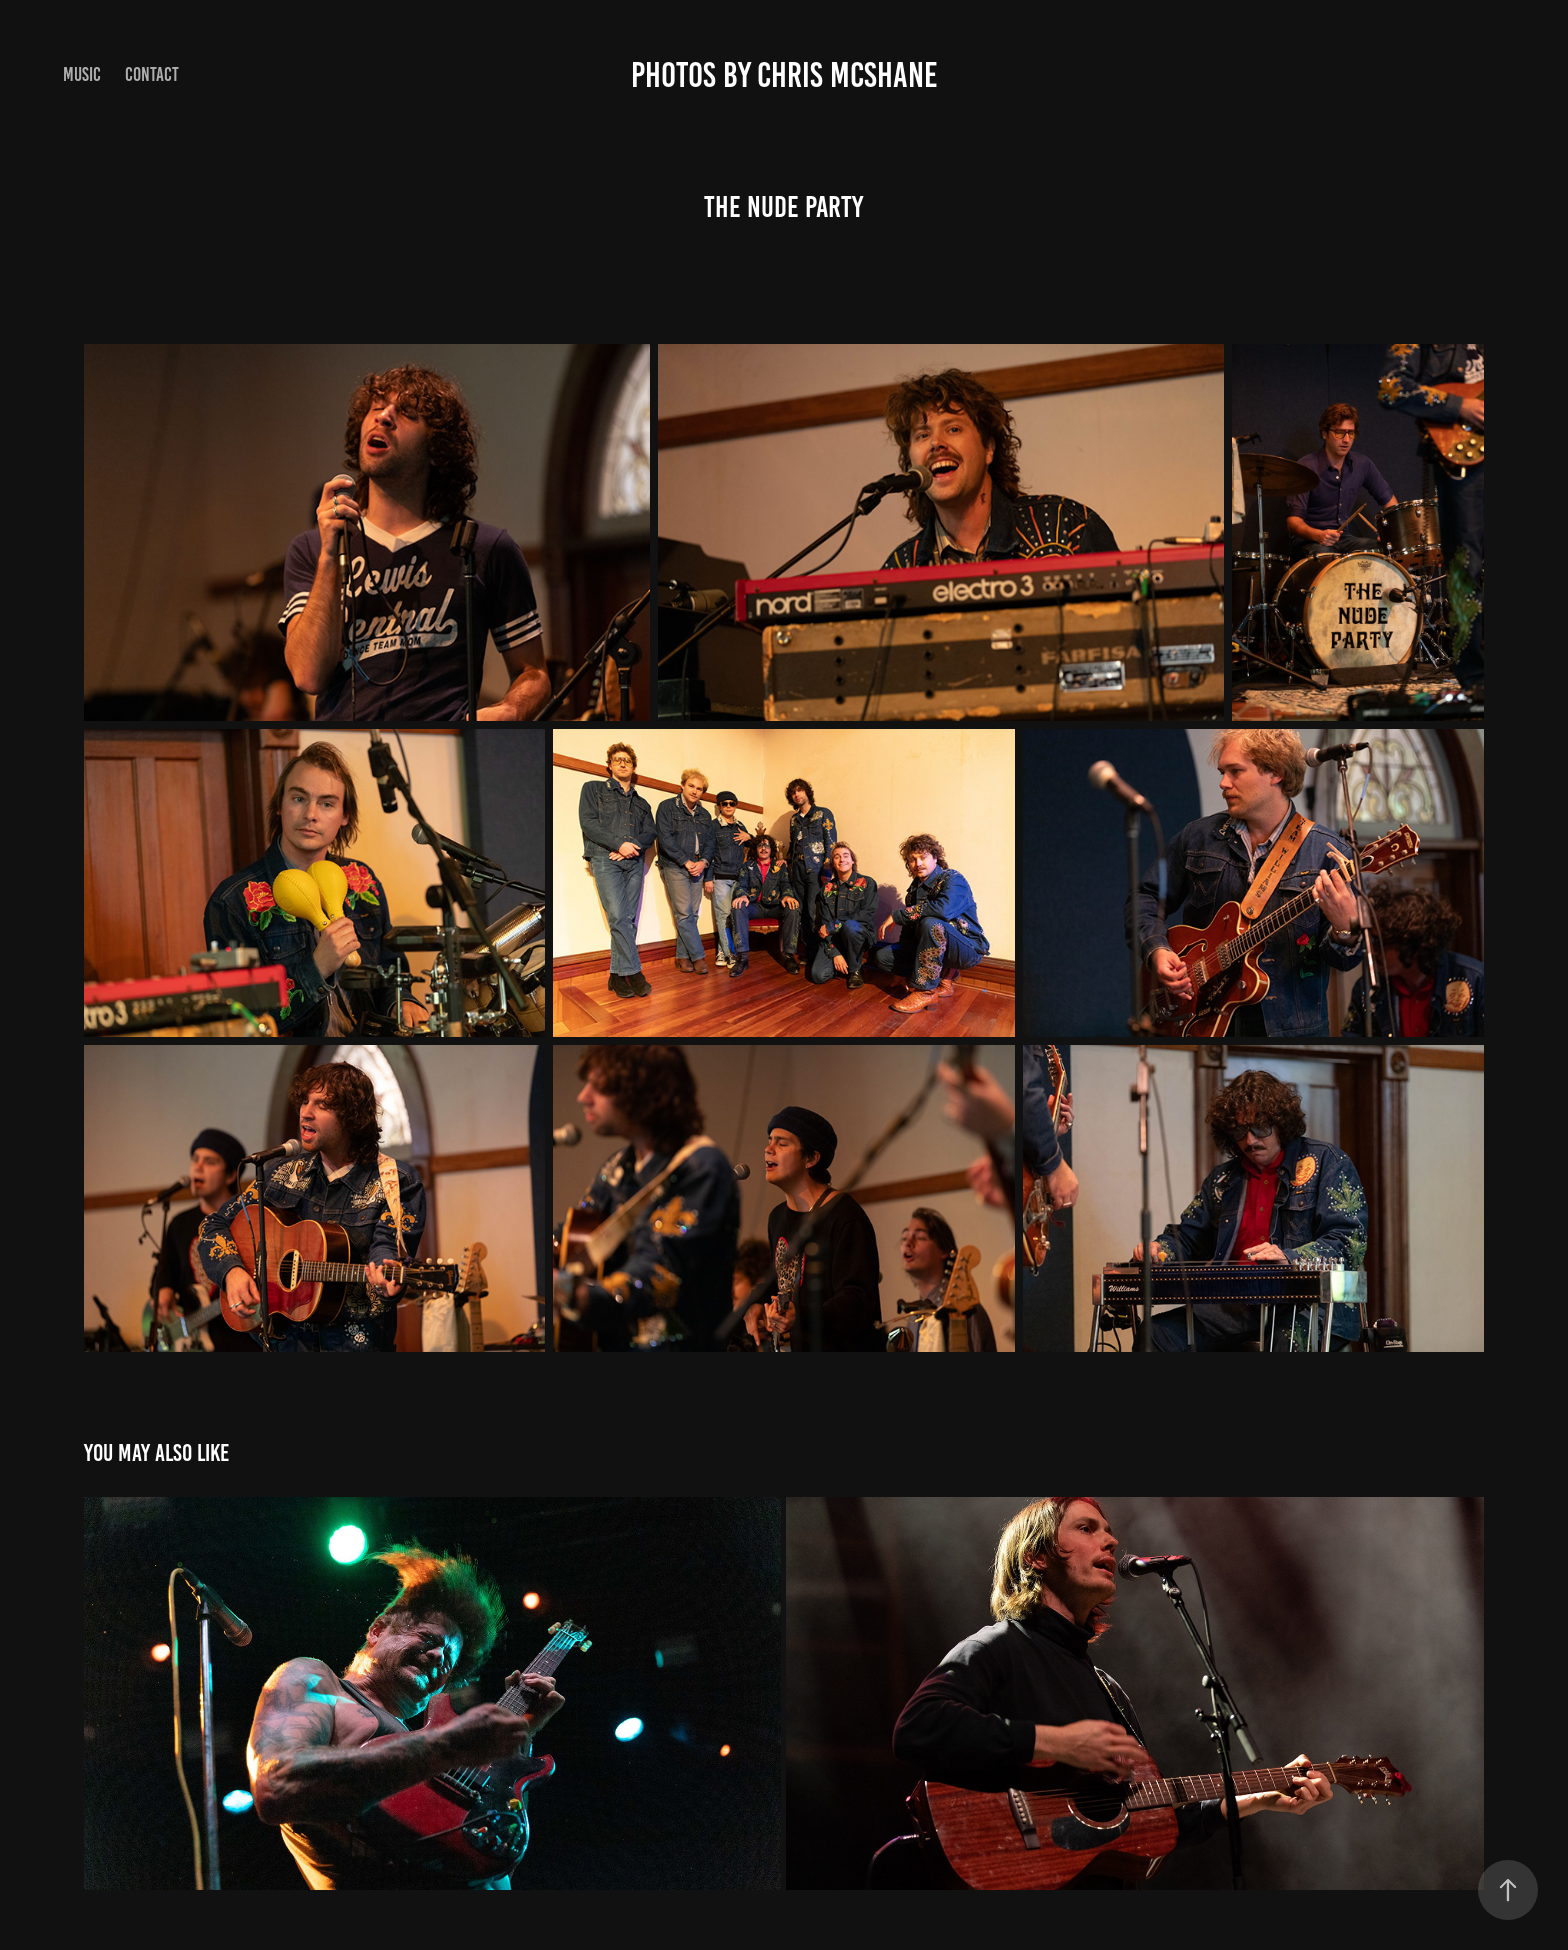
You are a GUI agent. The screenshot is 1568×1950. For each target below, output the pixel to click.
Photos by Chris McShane (784, 75)
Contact (152, 74)
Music (82, 74)
